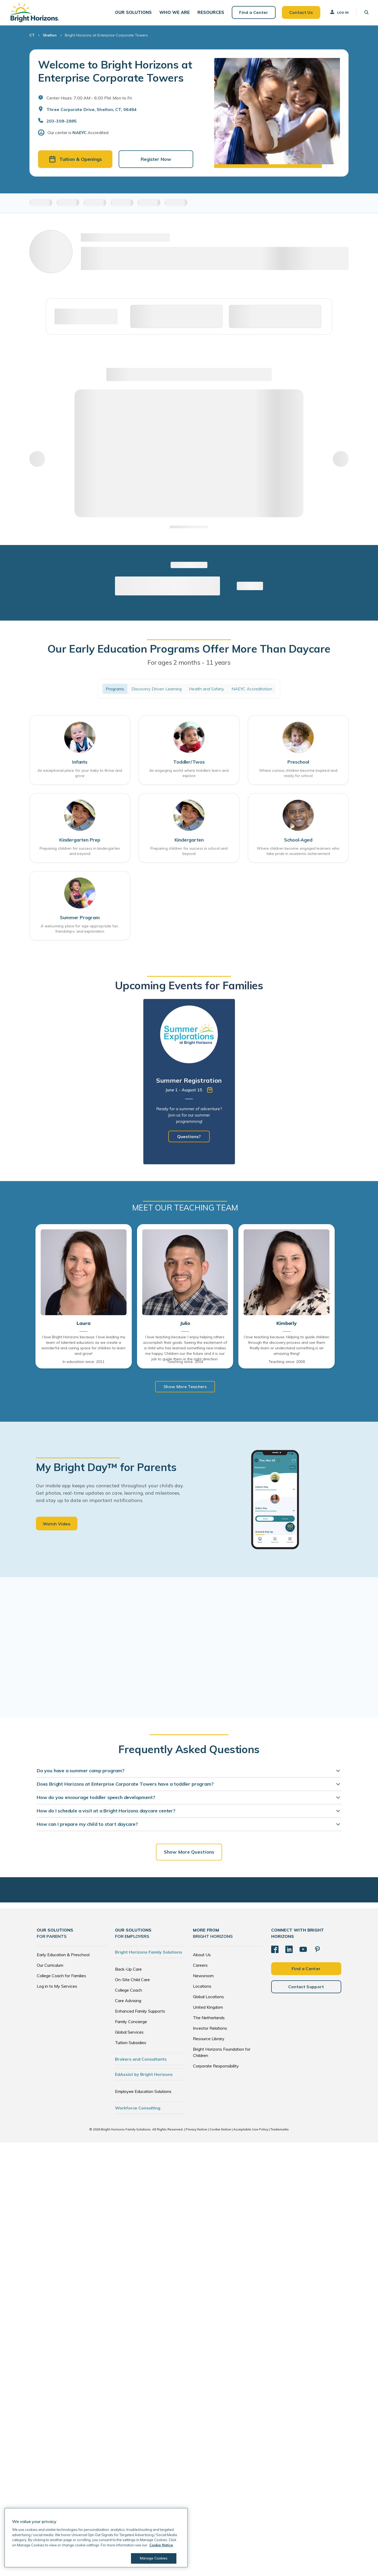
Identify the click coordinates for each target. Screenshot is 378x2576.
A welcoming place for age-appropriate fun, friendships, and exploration (80, 930)
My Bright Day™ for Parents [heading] (106, 1468)
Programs (115, 690)
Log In (338, 12)
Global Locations (208, 1998)
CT (32, 36)
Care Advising (128, 2001)
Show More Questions (189, 1853)
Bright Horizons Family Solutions (148, 1953)
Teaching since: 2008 (287, 1363)
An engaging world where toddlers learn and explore (189, 775)
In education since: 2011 (83, 1363)
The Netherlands (209, 2019)
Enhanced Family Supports (140, 2012)
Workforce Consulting (137, 2109)
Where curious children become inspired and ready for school (298, 775)
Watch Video (57, 1525)
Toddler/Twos (189, 763)
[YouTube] (303, 1950)
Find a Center (252, 13)
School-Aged (298, 841)
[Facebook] (275, 1950)
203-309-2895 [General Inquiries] (61, 122)
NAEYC (79, 134)
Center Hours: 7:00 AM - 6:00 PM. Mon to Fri (89, 99)
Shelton (50, 36)
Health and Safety (206, 690)
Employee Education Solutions (143, 2092)
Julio (185, 1324)
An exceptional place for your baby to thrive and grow (80, 775)
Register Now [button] (156, 161)
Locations (202, 1987)
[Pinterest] (317, 1950)
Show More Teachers (185, 1388)
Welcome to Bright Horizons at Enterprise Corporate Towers (115, 73)
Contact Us (300, 13)
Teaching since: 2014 (185, 1363)
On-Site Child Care (132, 1980)
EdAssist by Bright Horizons (144, 2075)
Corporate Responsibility (216, 2067)
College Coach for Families (61, 1977)
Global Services (129, 2033)
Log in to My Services (57, 1987)
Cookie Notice (220, 2131)
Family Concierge (131, 2022)
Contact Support (306, 1988)
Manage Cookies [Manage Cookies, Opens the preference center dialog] (154, 2558)
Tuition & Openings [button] (75, 160)
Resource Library (208, 2040)
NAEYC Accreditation (252, 690)
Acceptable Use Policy (250, 2131)
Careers (200, 1966)
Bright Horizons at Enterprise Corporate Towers (106, 36)
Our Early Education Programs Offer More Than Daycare (189, 650)
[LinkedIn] (289, 1950)
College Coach (128, 1991)
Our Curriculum (50, 1966)
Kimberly (286, 1324)
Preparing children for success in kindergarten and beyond (80, 852)
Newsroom (203, 1977)
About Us (202, 1956)
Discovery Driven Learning (157, 690)
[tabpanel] (189, 1083)
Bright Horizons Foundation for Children (221, 2053)
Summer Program (79, 919)
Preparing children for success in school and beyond (189, 852)
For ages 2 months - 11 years (189, 664)
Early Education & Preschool (63, 1956)
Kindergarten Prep (79, 841)
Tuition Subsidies (130, 2043)
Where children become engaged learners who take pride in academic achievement (298, 852)
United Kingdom (208, 2008)
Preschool (298, 763)
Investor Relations (210, 2029)
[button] (133, 13)
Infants (79, 763)
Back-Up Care (128, 1970)
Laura (83, 1324)
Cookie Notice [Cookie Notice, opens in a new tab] (161, 2545)
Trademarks (279, 2131)
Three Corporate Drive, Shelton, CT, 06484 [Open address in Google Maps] (91, 111)
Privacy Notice (196, 2131)
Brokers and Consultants (141, 2060)
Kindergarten (189, 841)
